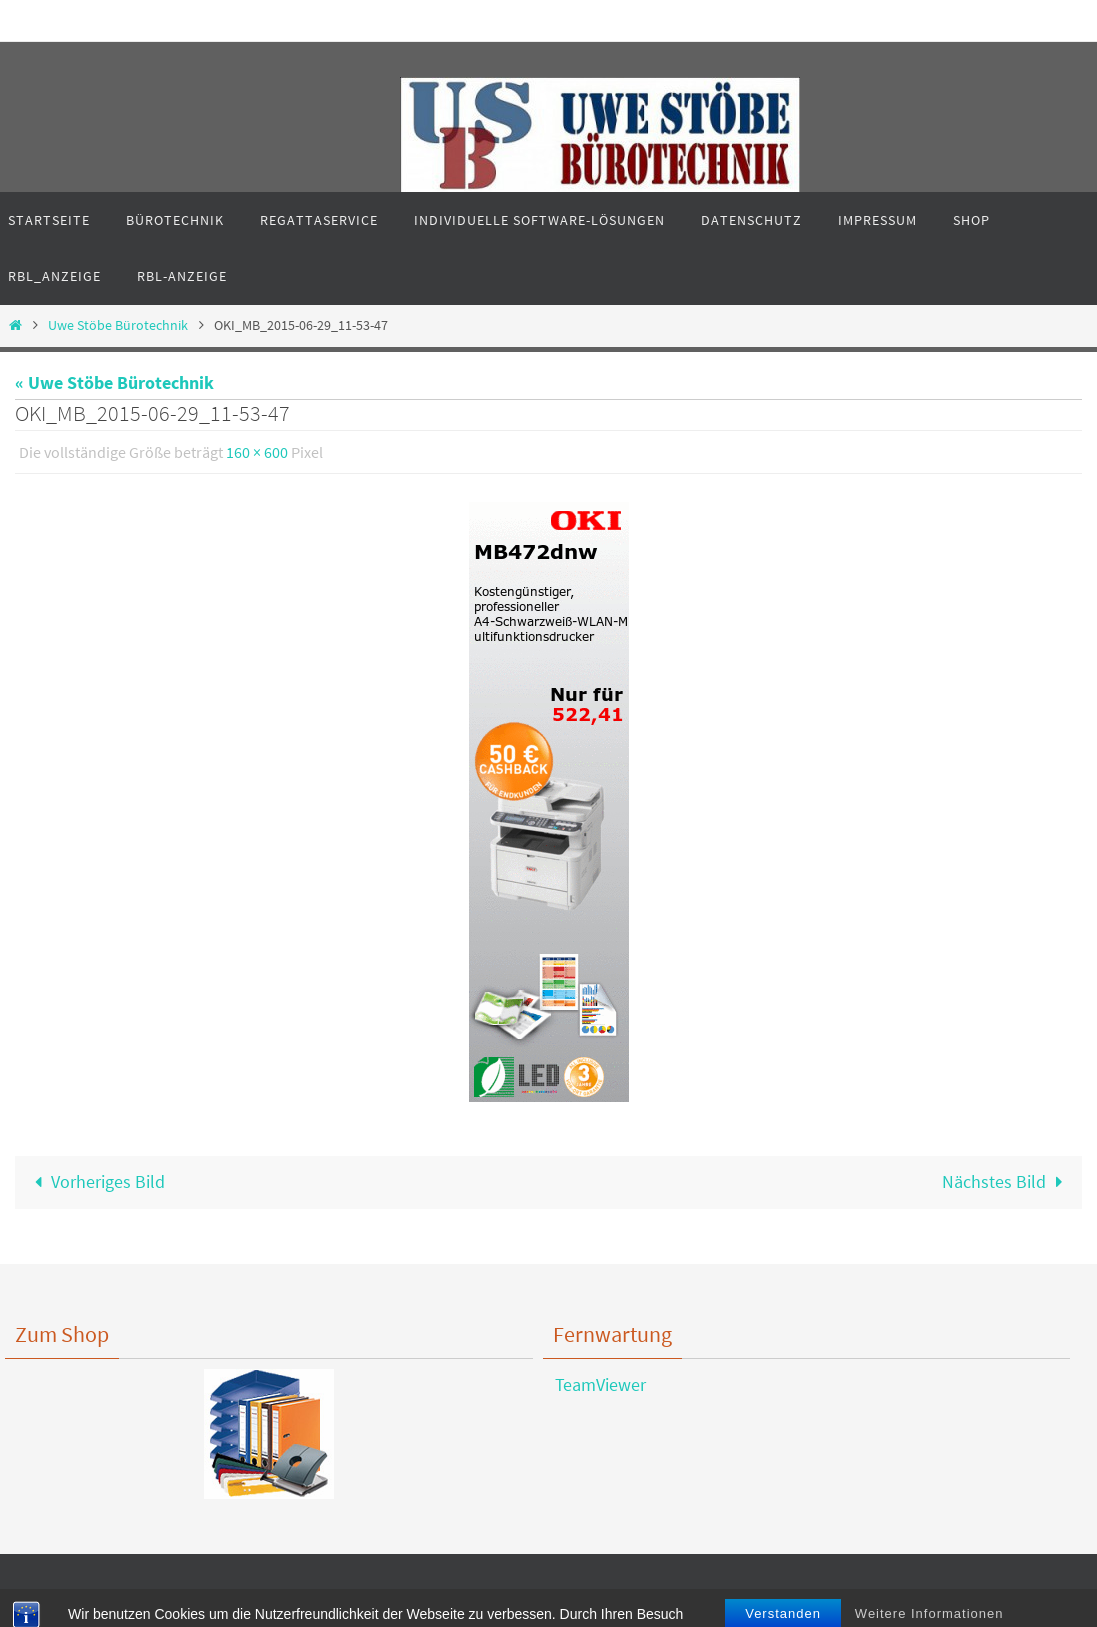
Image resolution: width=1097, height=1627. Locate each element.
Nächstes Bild (1006, 1181)
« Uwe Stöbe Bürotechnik (114, 382)
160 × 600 (257, 452)
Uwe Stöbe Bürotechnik (118, 325)
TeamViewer (594, 1384)
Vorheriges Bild (95, 1181)
